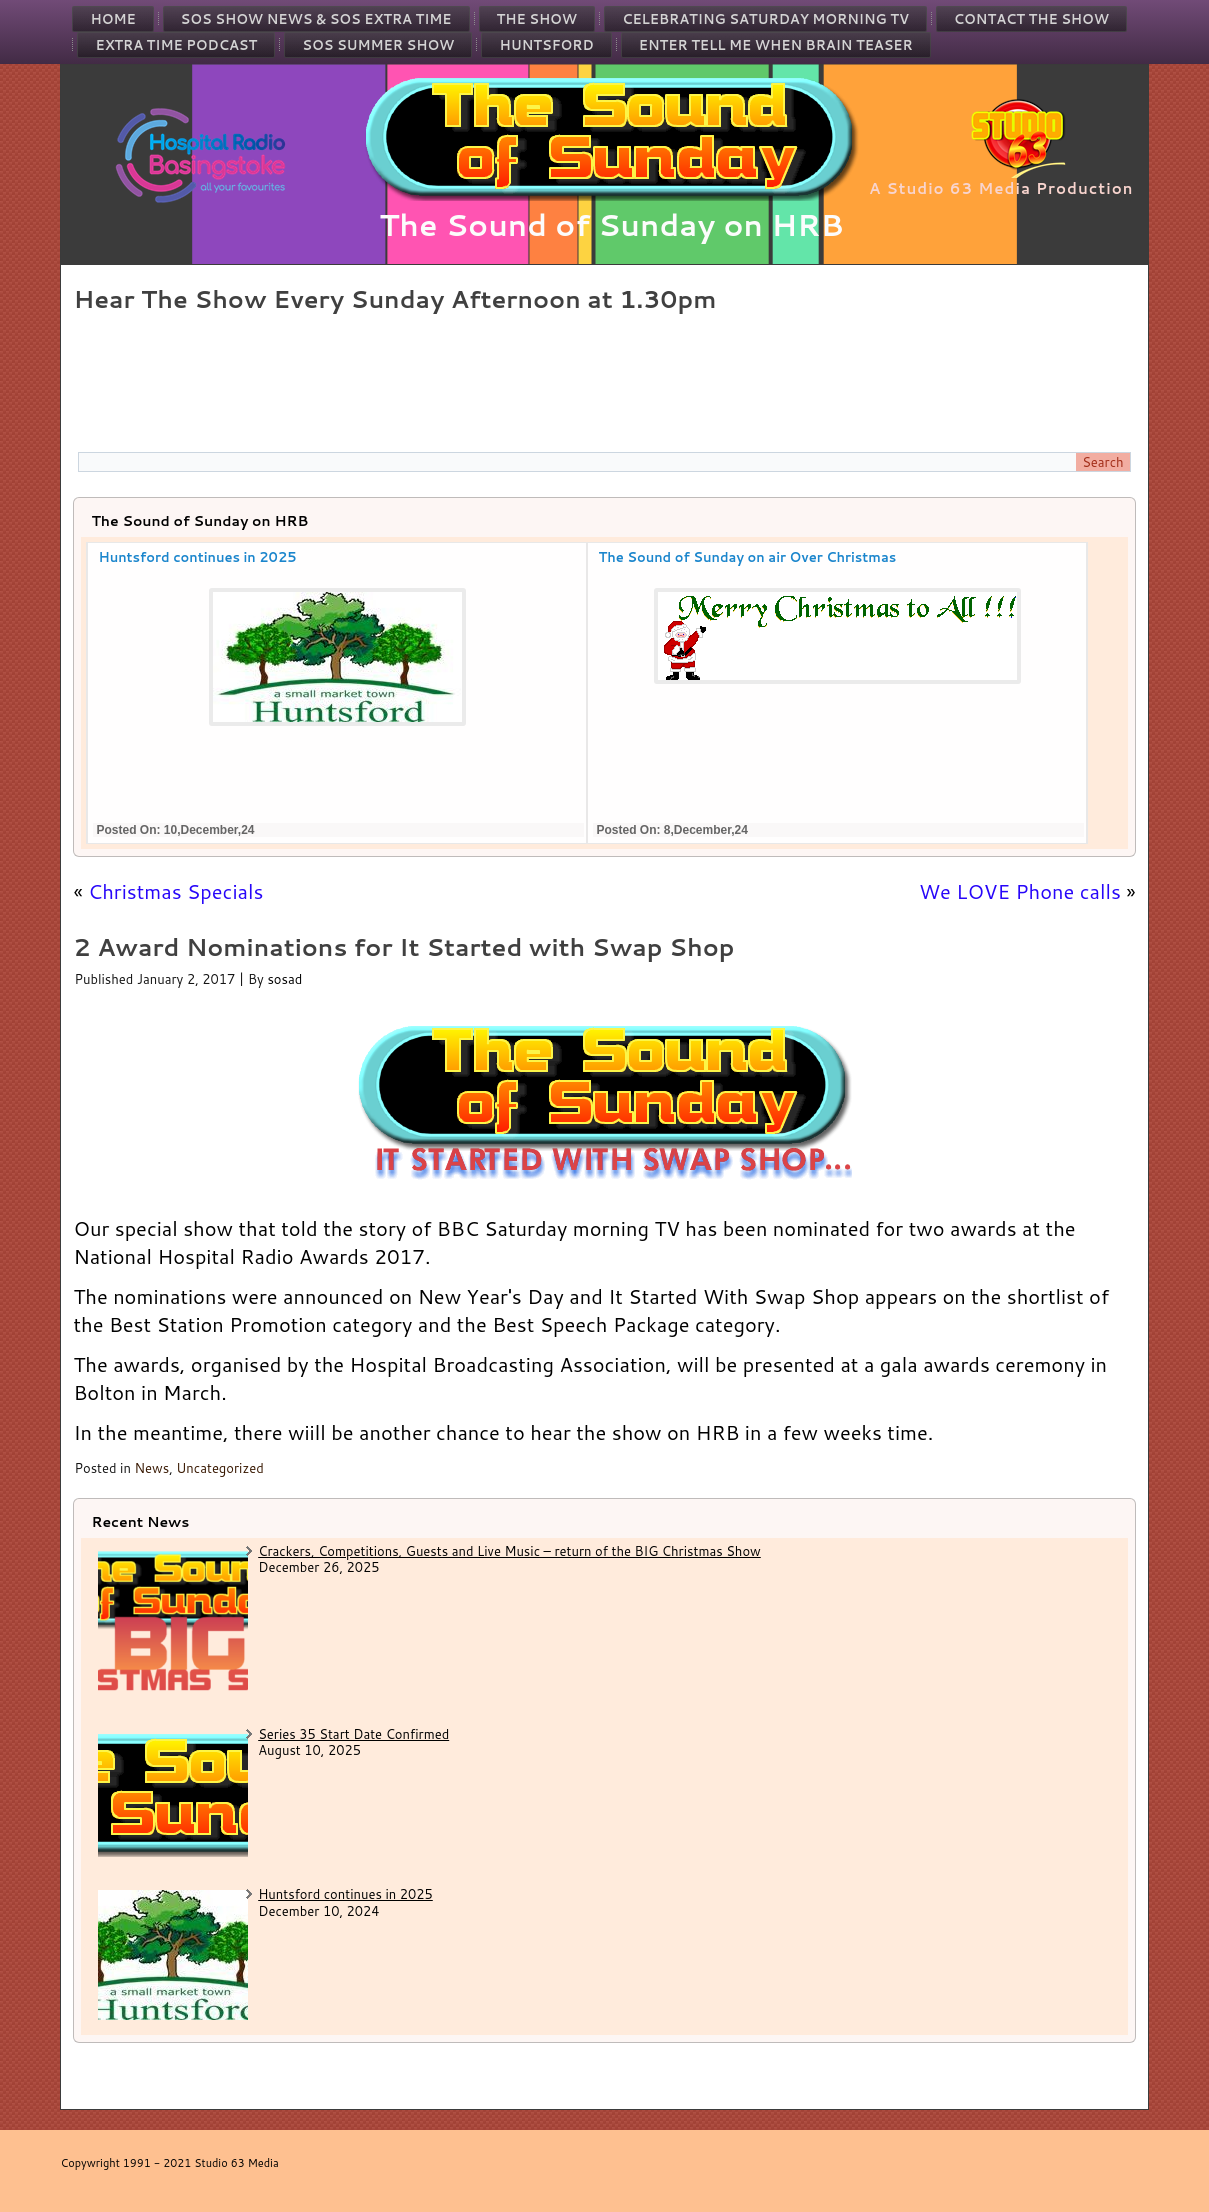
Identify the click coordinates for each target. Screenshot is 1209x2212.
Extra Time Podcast (176, 45)
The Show (537, 19)
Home (112, 19)
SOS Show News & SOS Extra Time (316, 19)
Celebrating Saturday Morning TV (765, 19)
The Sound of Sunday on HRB (611, 224)
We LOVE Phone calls (1020, 891)
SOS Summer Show (378, 45)
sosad (284, 979)
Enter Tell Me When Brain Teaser (776, 45)
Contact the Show (1031, 19)
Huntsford (546, 45)
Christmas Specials (175, 891)
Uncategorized (220, 1468)
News (151, 1468)
